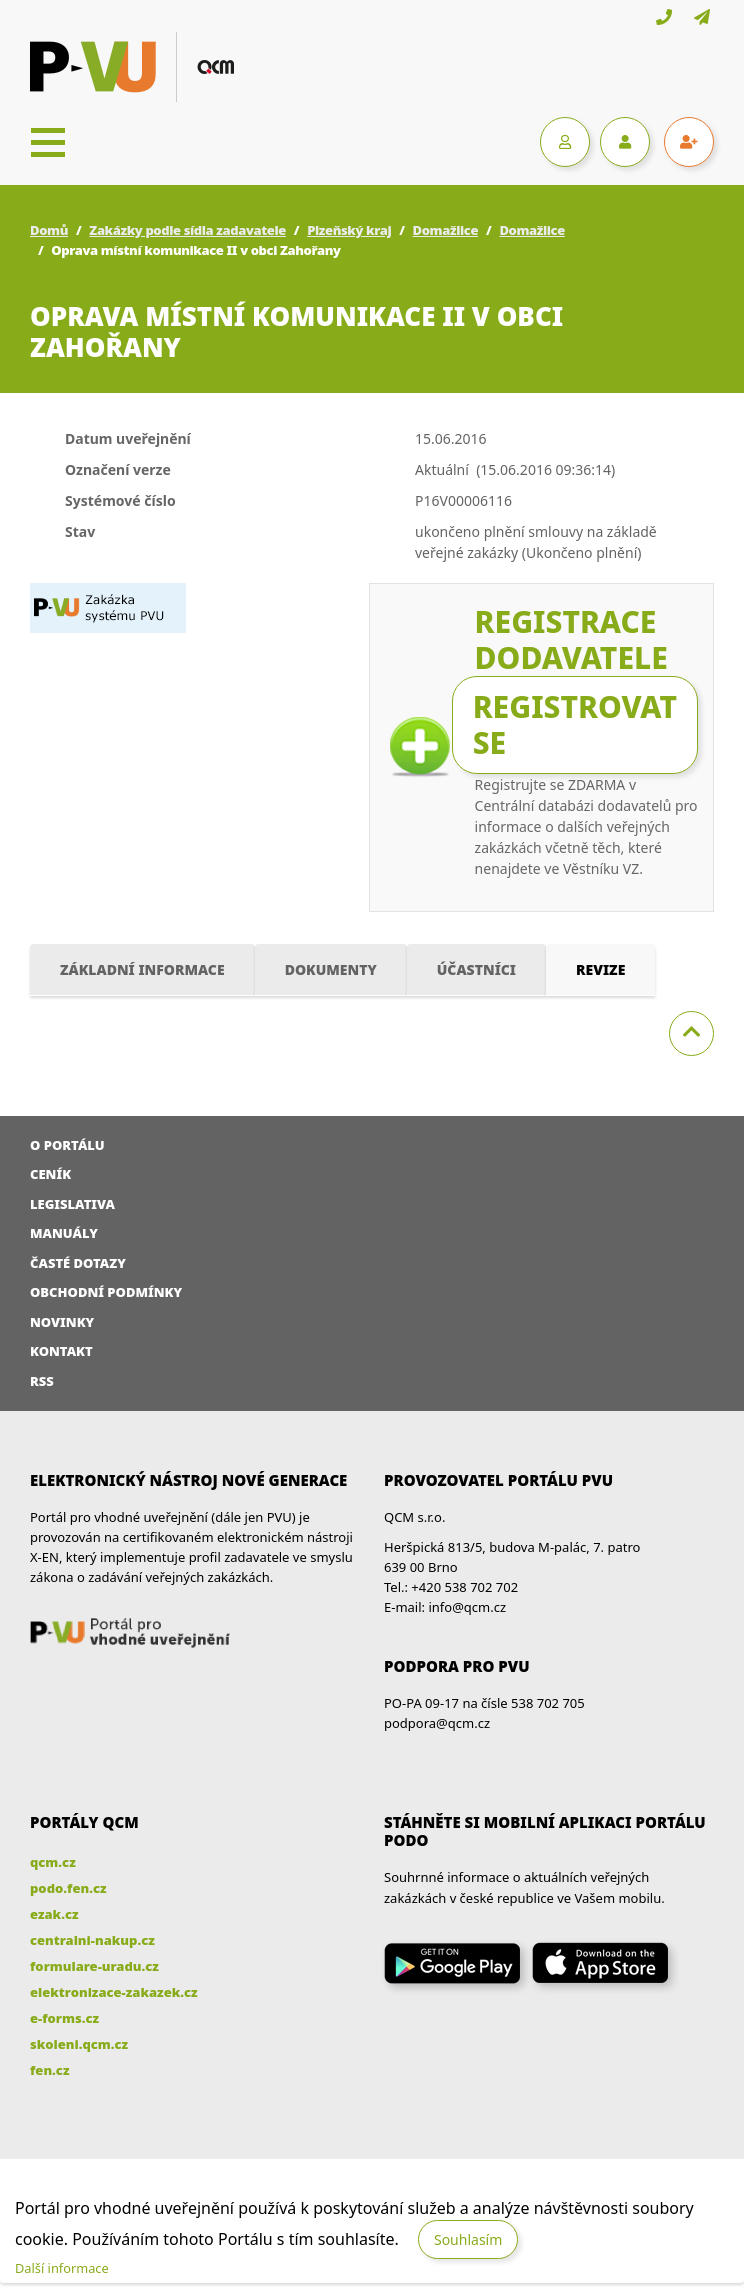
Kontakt (61, 1351)
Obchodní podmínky (106, 1292)
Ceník (50, 1174)
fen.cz (49, 2070)
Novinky (62, 1322)
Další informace (62, 2268)
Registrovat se (575, 724)
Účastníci (476, 969)
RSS (42, 1381)
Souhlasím (468, 2239)
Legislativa (72, 1204)
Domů (49, 230)
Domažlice (445, 230)
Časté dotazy (78, 1263)
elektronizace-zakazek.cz (114, 1992)
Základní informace (142, 969)
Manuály (64, 1233)
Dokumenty (331, 969)
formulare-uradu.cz (94, 1966)
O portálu (67, 1145)
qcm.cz (53, 1862)
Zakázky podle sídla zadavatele (187, 230)
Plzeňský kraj (349, 230)
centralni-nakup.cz (92, 1940)
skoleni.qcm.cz (79, 2044)
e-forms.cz (64, 2018)
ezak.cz (54, 1914)
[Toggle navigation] (48, 142)
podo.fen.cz (68, 1888)
